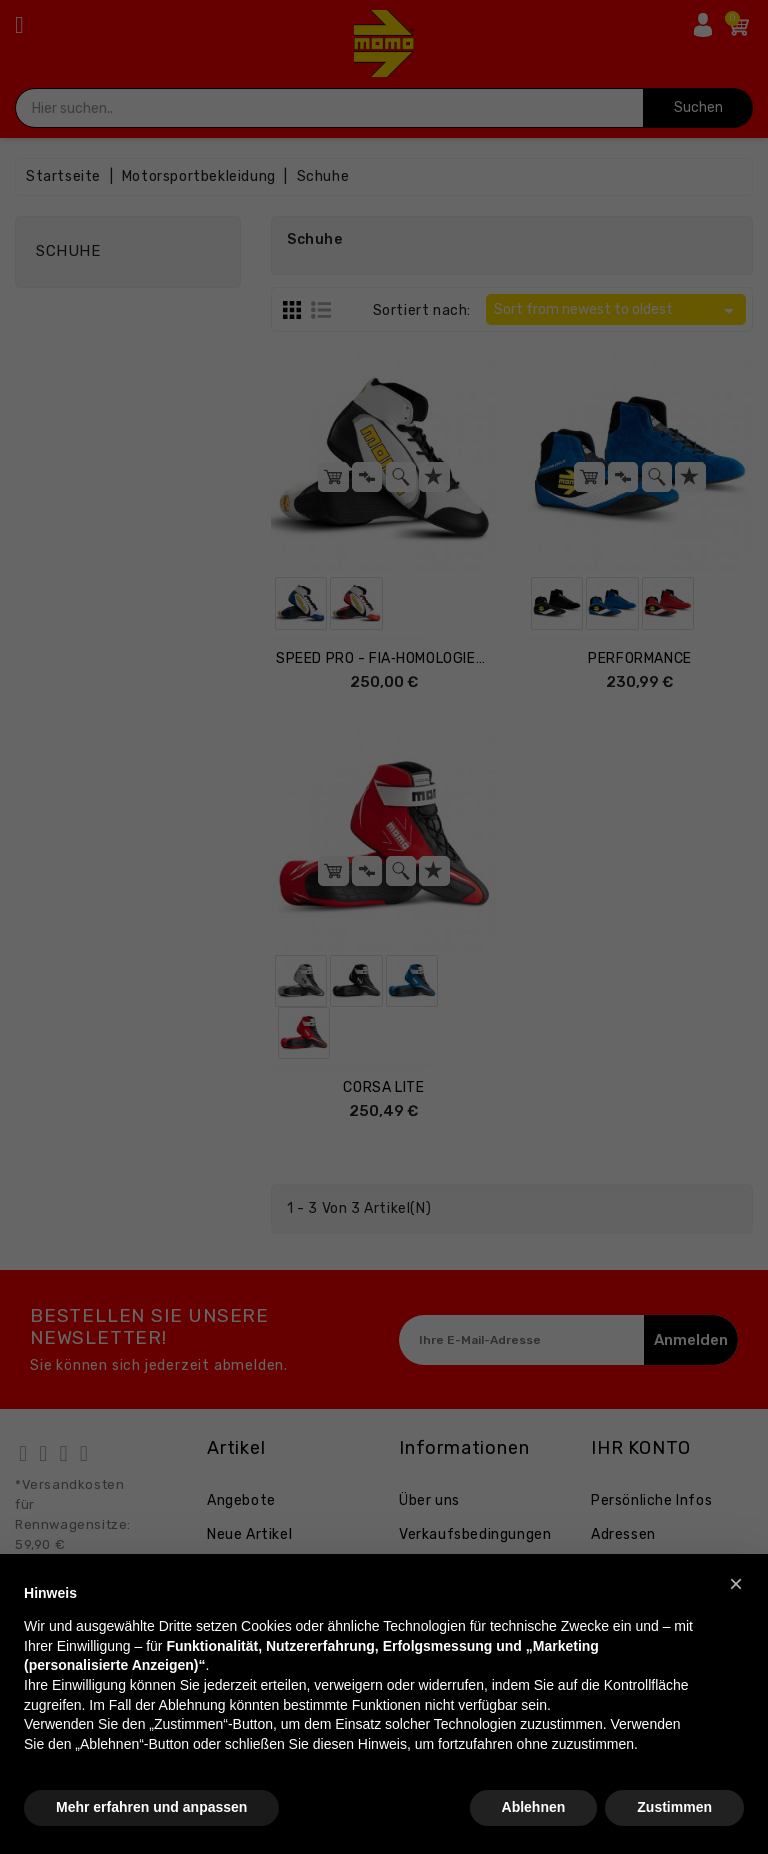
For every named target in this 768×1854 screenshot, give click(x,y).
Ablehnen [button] (534, 1807)
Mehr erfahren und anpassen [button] (151, 1807)
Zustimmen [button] (674, 1807)
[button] (736, 1584)
